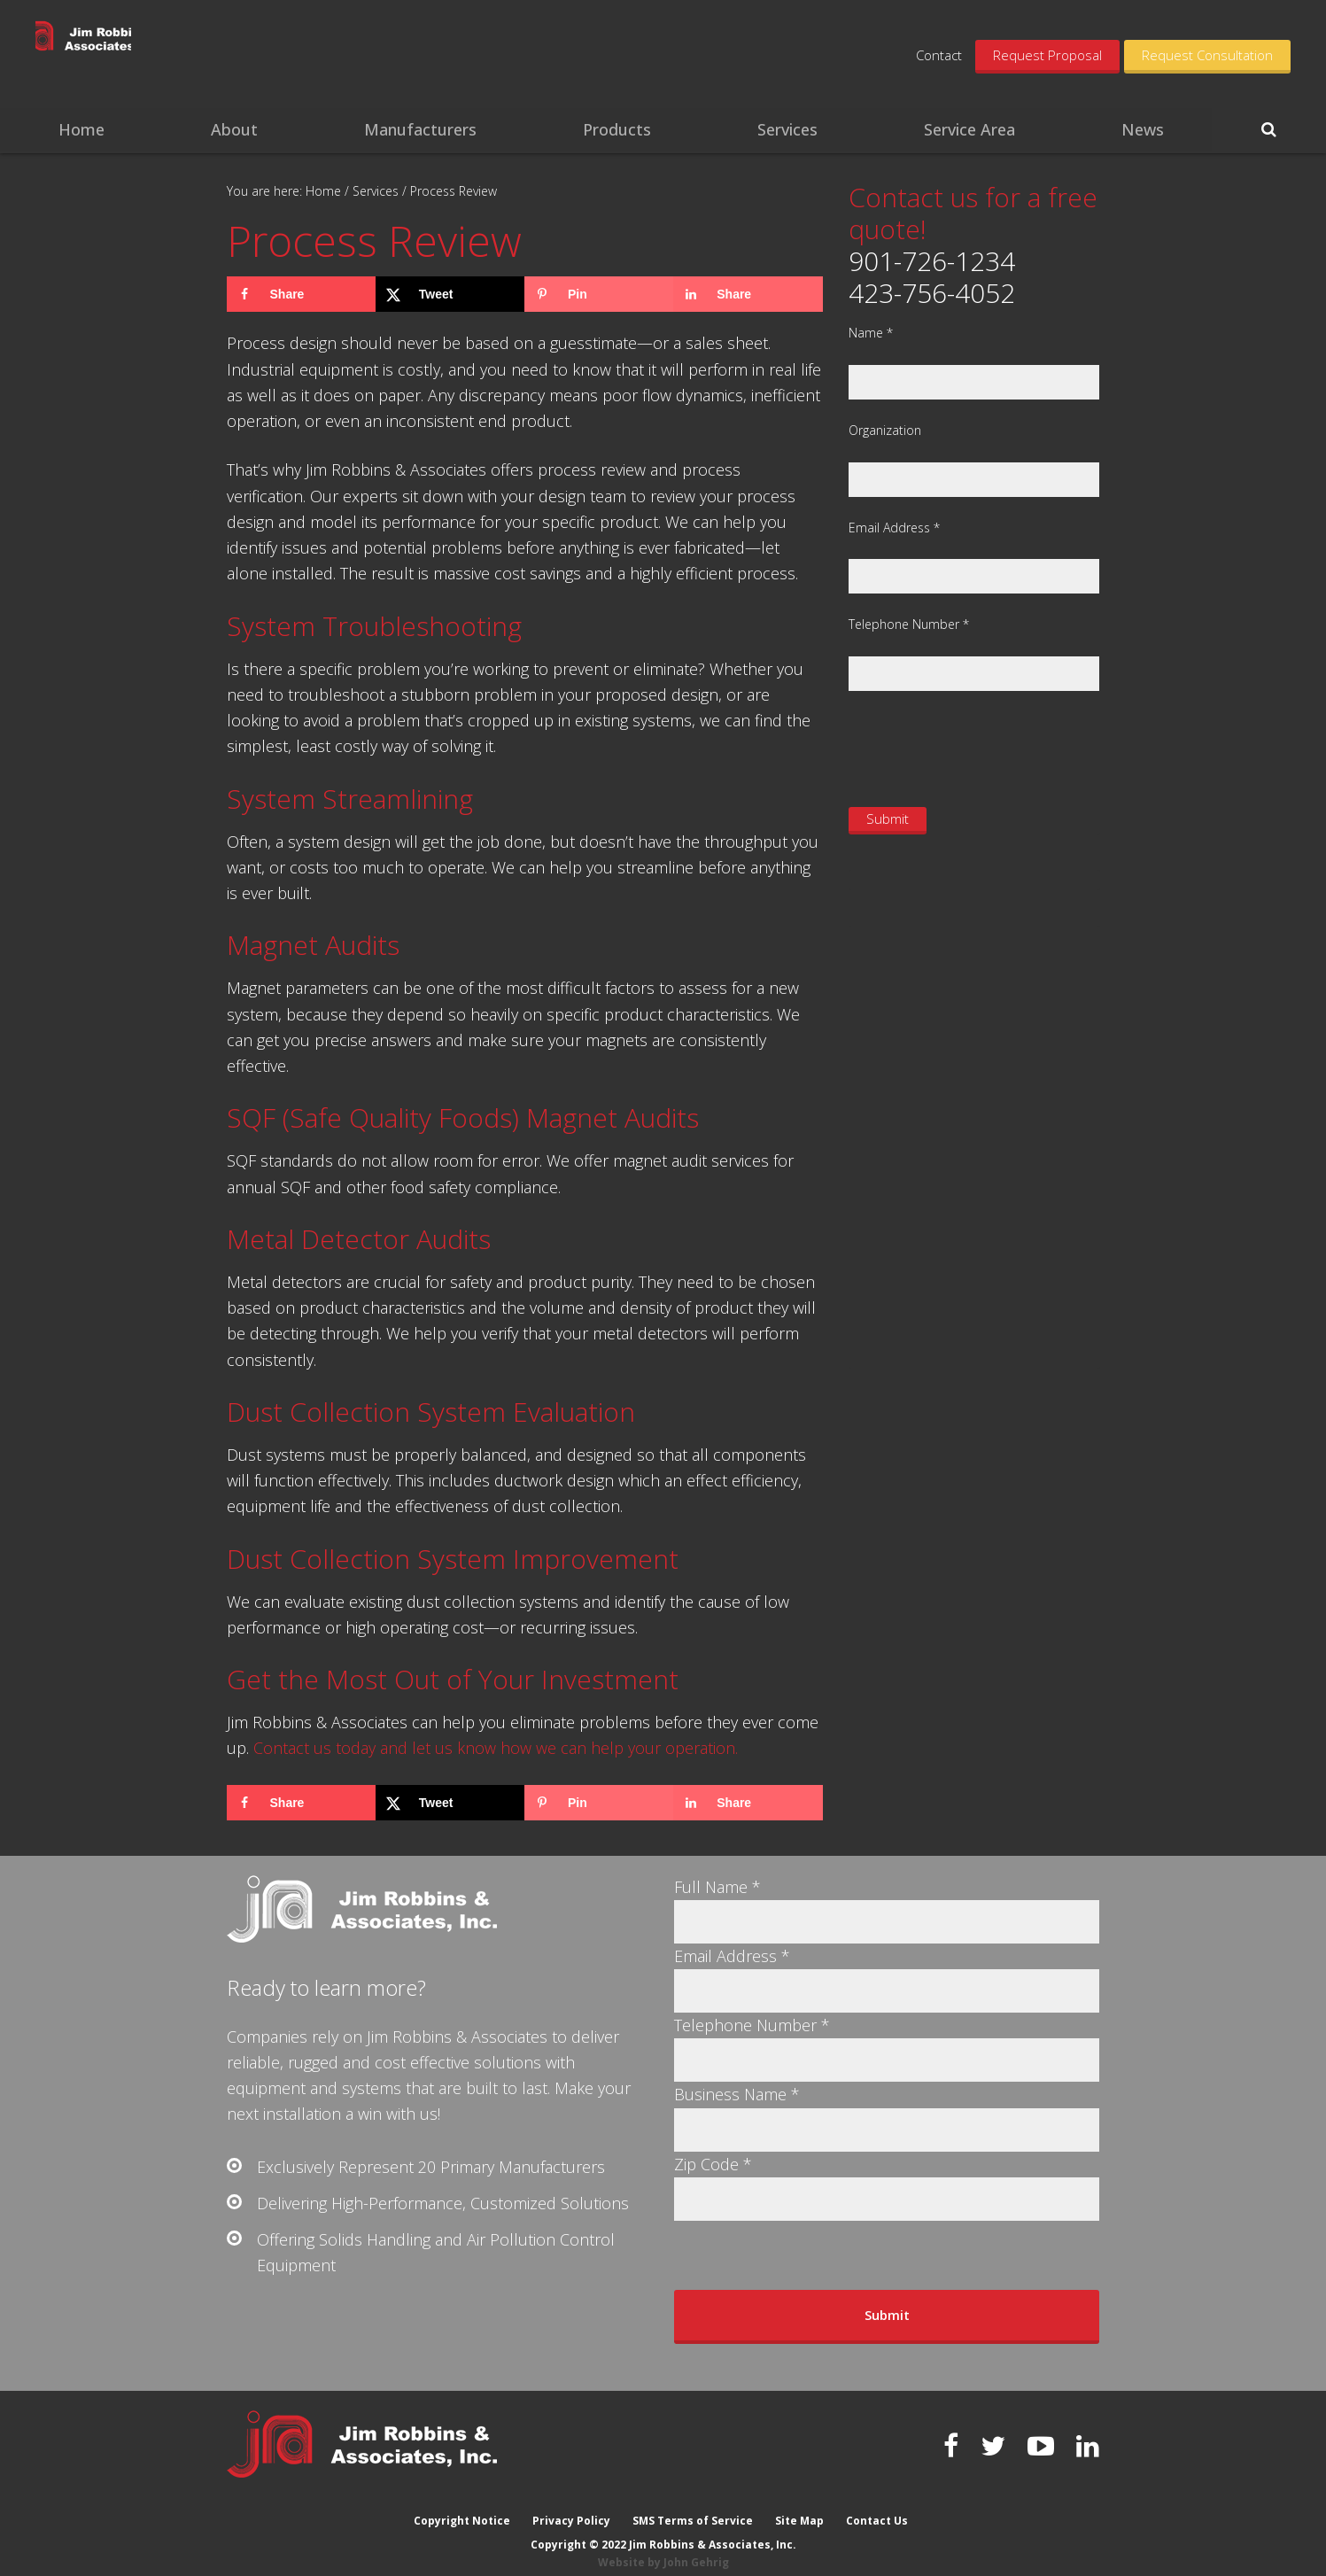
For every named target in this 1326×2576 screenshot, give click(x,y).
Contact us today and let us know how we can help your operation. (495, 1747)
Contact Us (879, 2507)
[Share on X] (450, 294)
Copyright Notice (460, 2507)
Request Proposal (1047, 55)
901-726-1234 (932, 261)
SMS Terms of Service (692, 2507)
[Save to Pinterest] (598, 294)
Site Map (800, 2507)
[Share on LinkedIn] (747, 294)
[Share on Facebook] (301, 294)
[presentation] (983, 746)
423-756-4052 (932, 293)
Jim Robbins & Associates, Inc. (170, 53)
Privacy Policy (570, 2507)
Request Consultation (1207, 55)
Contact (939, 55)
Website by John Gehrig (663, 2549)
